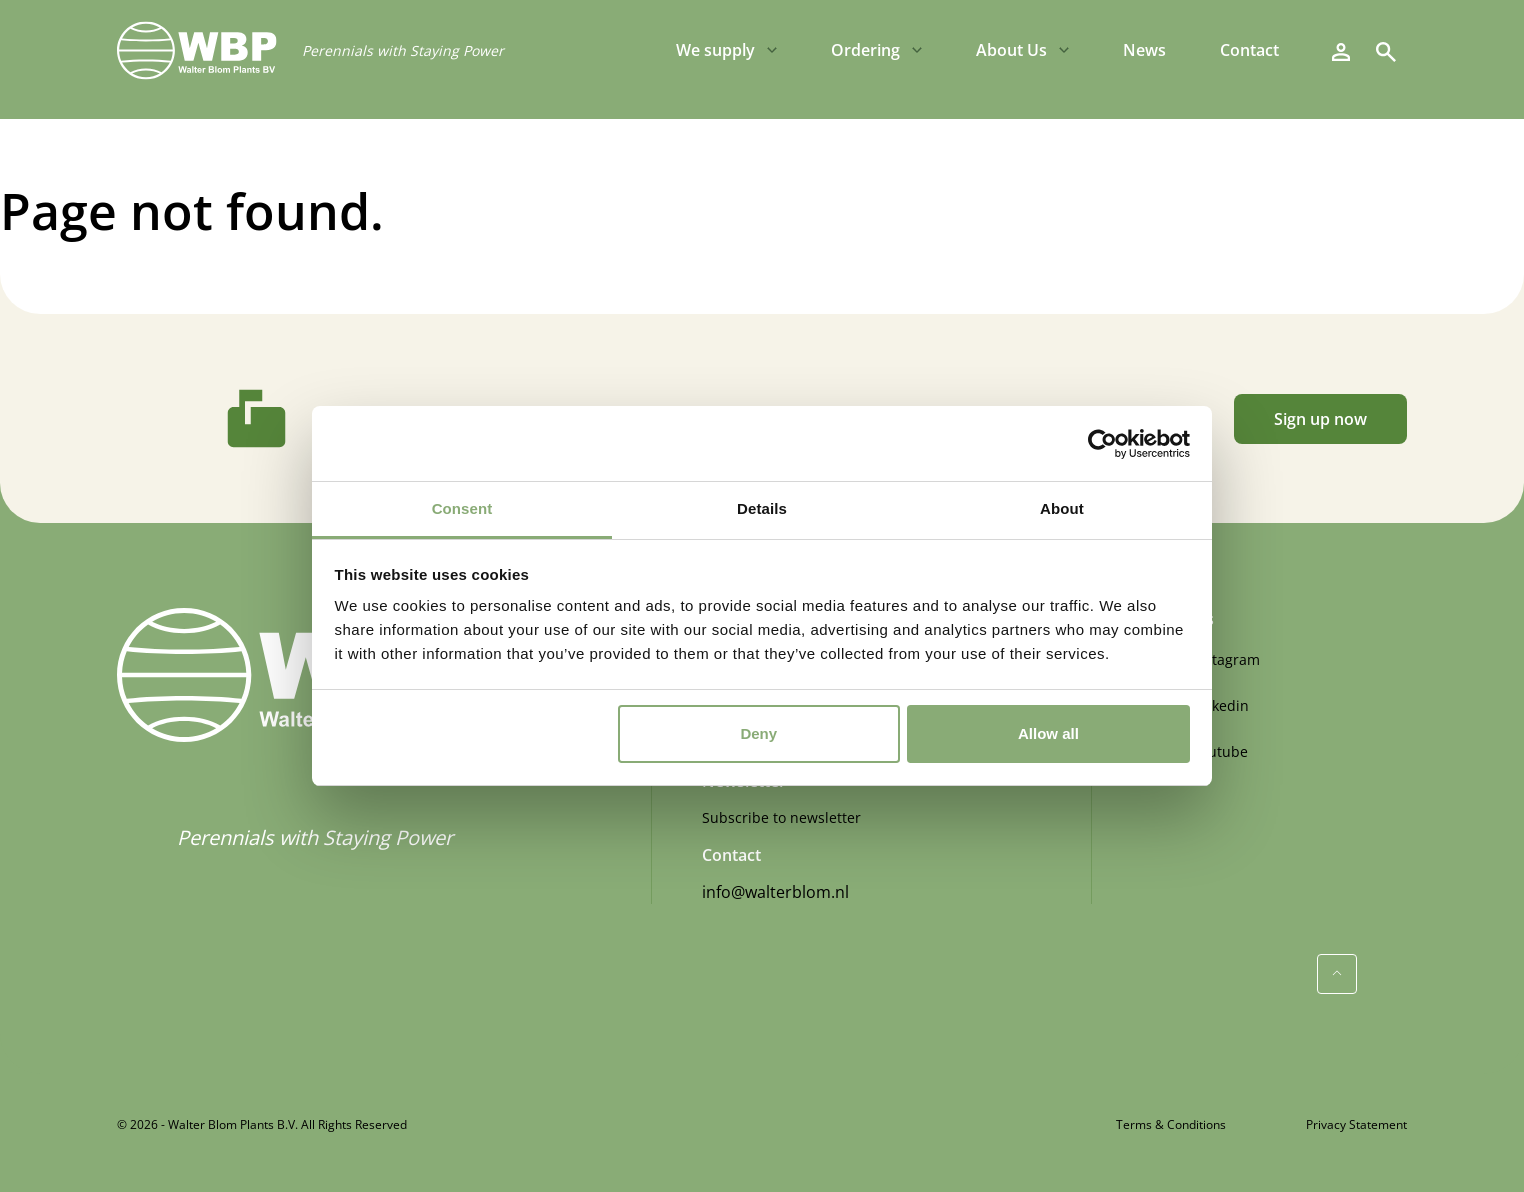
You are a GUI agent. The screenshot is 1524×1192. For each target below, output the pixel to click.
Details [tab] (762, 508)
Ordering (865, 50)
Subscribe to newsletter (781, 817)
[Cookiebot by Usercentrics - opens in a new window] (1102, 444)
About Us (1011, 50)
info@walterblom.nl (775, 892)
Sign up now (1320, 419)
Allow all (1048, 733)
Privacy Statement (1356, 1124)
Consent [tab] (462, 508)
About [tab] (1062, 508)
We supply (715, 50)
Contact (1249, 50)
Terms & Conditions (1171, 1124)
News (1144, 50)
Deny (758, 733)
